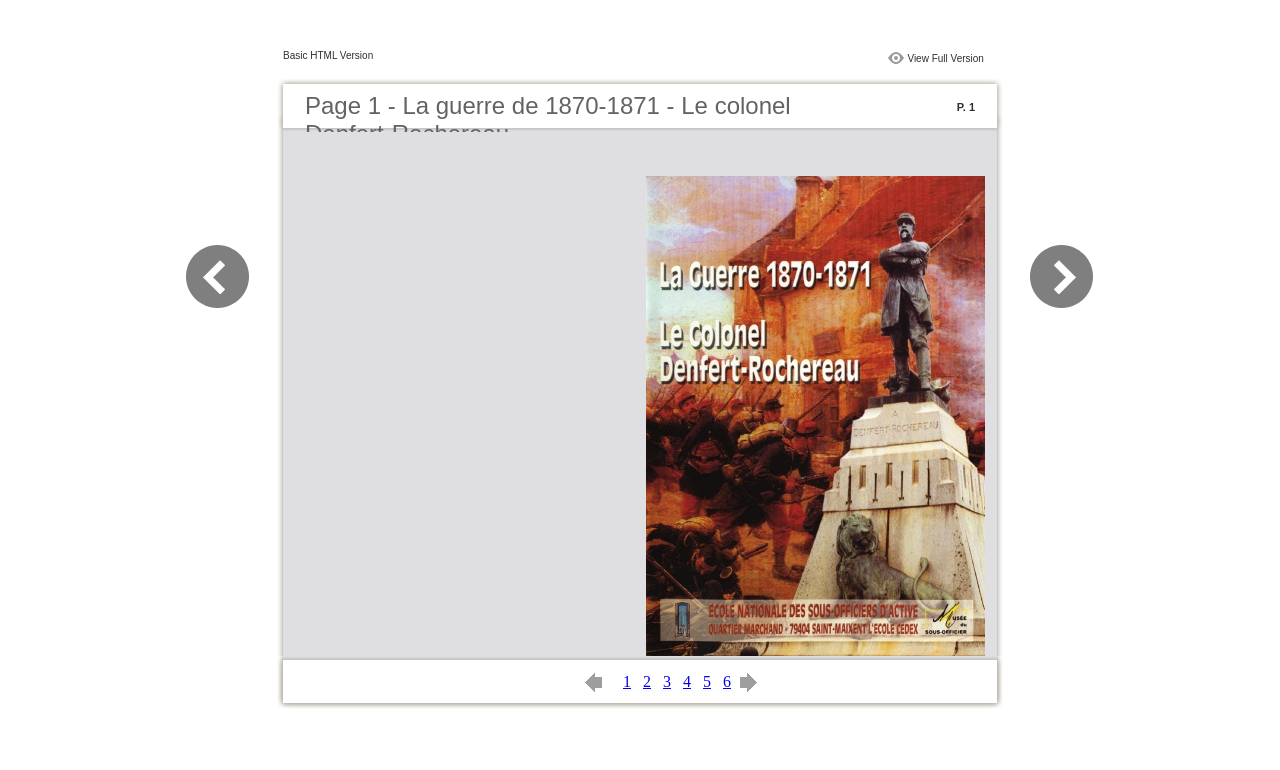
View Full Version (945, 58)
